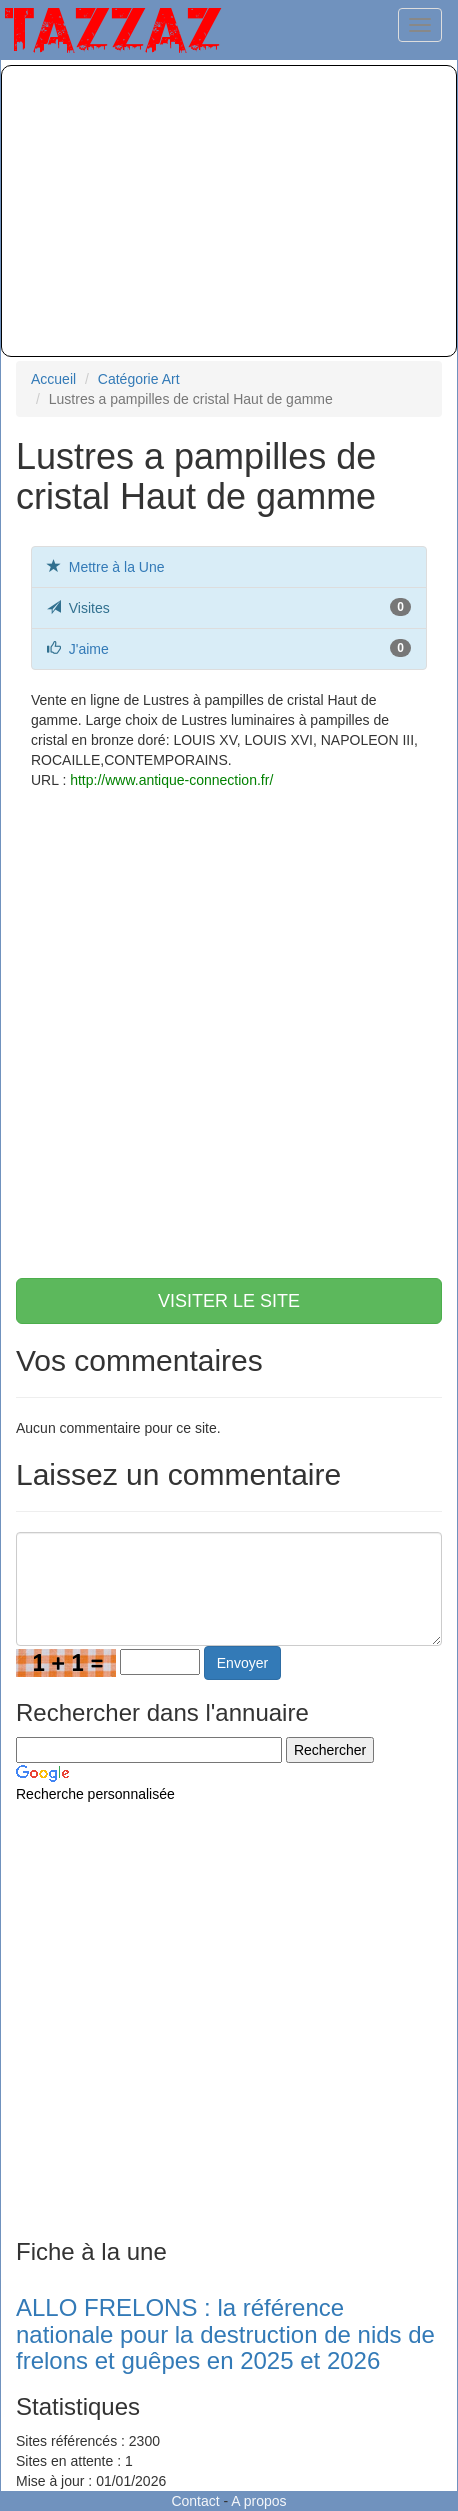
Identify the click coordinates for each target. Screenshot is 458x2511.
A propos (258, 2501)
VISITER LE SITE (229, 1301)
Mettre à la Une (117, 567)
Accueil (53, 379)
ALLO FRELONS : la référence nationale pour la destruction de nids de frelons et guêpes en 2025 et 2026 (225, 2334)
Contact (195, 2501)
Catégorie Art (139, 379)
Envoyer (242, 1663)
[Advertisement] (229, 211)
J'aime (89, 649)
